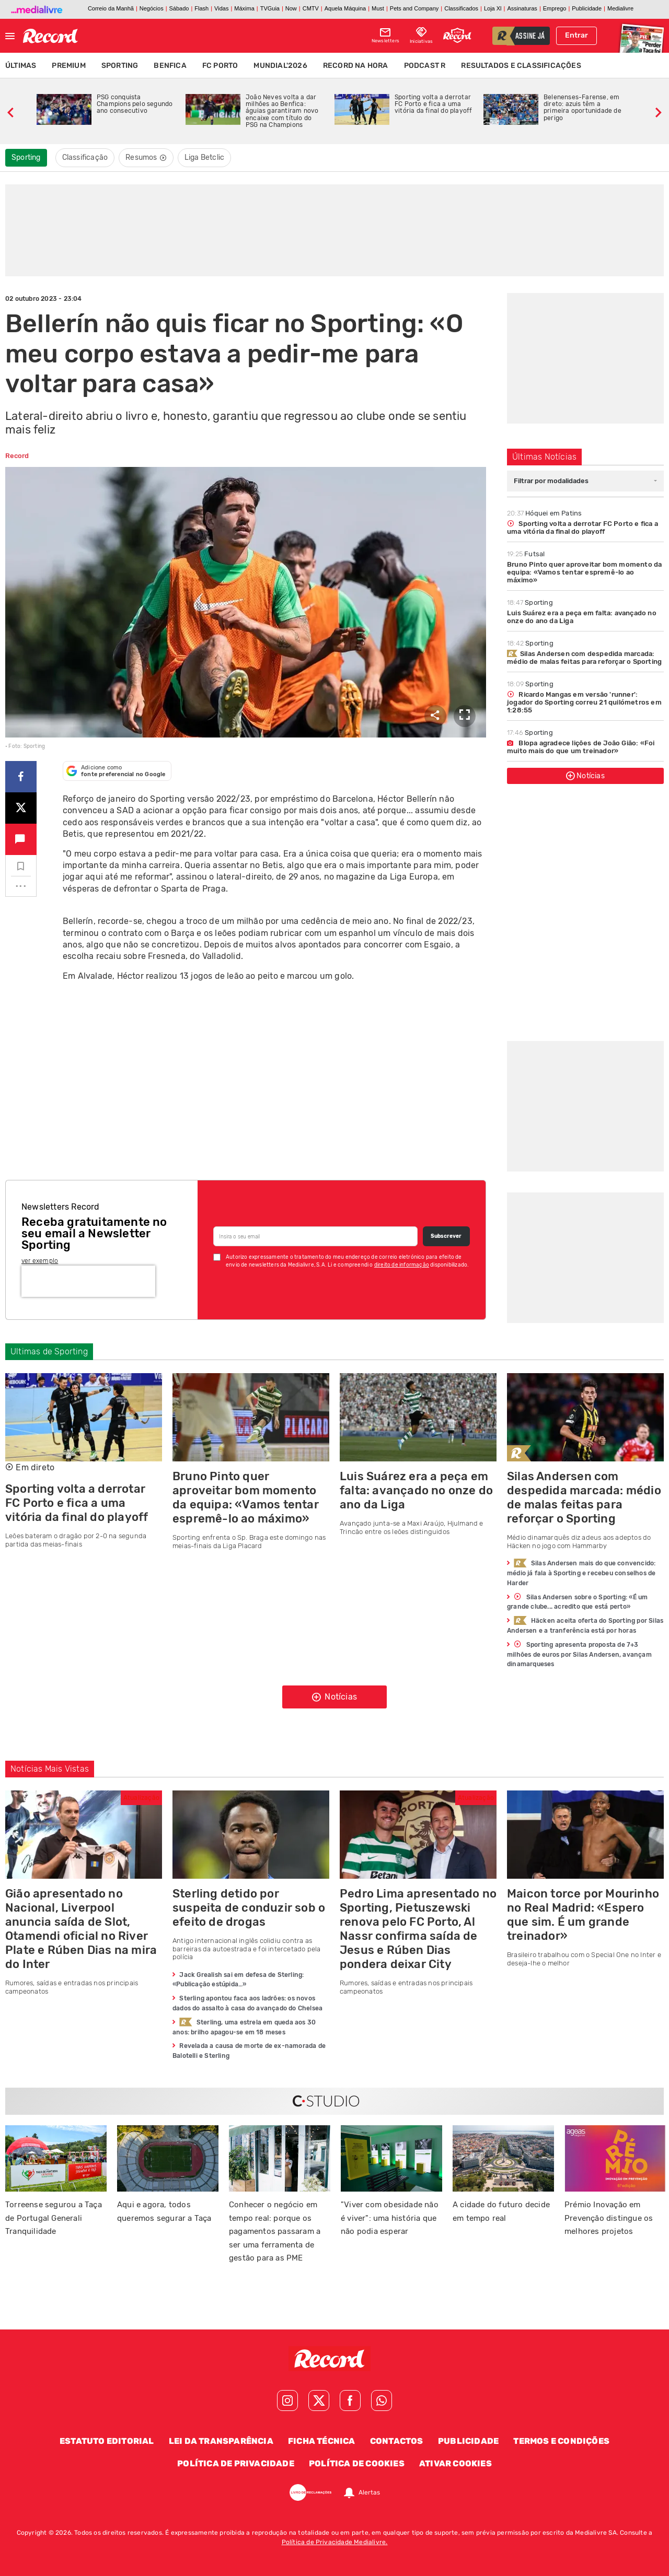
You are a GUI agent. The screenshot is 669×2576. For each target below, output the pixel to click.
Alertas (369, 2492)
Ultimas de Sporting (49, 1351)
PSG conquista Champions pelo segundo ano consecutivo (134, 104)
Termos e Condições (561, 2441)
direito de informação (401, 1265)
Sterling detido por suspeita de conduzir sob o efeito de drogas (248, 1908)
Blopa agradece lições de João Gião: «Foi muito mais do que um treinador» (580, 747)
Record (17, 456)
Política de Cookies (357, 2463)
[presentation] (88, 1281)
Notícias (585, 775)
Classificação (85, 157)
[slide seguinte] (658, 111)
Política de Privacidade (235, 2463)
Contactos (396, 2441)
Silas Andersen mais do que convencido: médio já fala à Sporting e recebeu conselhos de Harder (581, 1573)
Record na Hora (355, 65)
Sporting (120, 65)
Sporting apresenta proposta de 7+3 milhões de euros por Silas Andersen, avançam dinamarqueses (579, 1654)
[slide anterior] (10, 111)
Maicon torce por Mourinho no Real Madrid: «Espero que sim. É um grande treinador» (583, 1915)
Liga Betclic (204, 157)
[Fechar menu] (10, 36)
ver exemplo (39, 1260)
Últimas (20, 65)
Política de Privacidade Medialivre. (335, 2542)
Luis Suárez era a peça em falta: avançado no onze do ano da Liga (581, 617)
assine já (530, 36)
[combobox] (585, 481)
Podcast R (425, 65)
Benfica (170, 65)
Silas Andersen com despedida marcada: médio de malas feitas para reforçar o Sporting (584, 657)
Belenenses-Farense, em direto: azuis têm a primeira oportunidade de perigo (582, 108)
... (21, 882)
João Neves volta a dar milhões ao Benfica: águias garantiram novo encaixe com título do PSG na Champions (282, 111)
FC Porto (220, 65)
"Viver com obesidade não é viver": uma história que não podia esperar (390, 2218)
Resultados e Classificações (521, 65)
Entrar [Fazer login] (576, 35)
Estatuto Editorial (107, 2441)
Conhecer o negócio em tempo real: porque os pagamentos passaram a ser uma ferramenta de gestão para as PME (274, 2231)
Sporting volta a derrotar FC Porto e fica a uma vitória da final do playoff (433, 104)
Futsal (526, 554)
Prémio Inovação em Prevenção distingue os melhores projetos (608, 2218)
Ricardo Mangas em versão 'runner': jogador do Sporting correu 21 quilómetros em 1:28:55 (584, 702)
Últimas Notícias (544, 457)
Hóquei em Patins (544, 513)
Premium (68, 65)
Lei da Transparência (221, 2441)
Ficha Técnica (321, 2441)
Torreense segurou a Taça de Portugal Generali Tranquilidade (53, 2218)
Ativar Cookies (455, 2463)
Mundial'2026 (280, 65)
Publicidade (468, 2441)
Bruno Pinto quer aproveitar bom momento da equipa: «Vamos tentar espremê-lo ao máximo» (584, 572)
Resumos (146, 157)
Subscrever (446, 1236)
